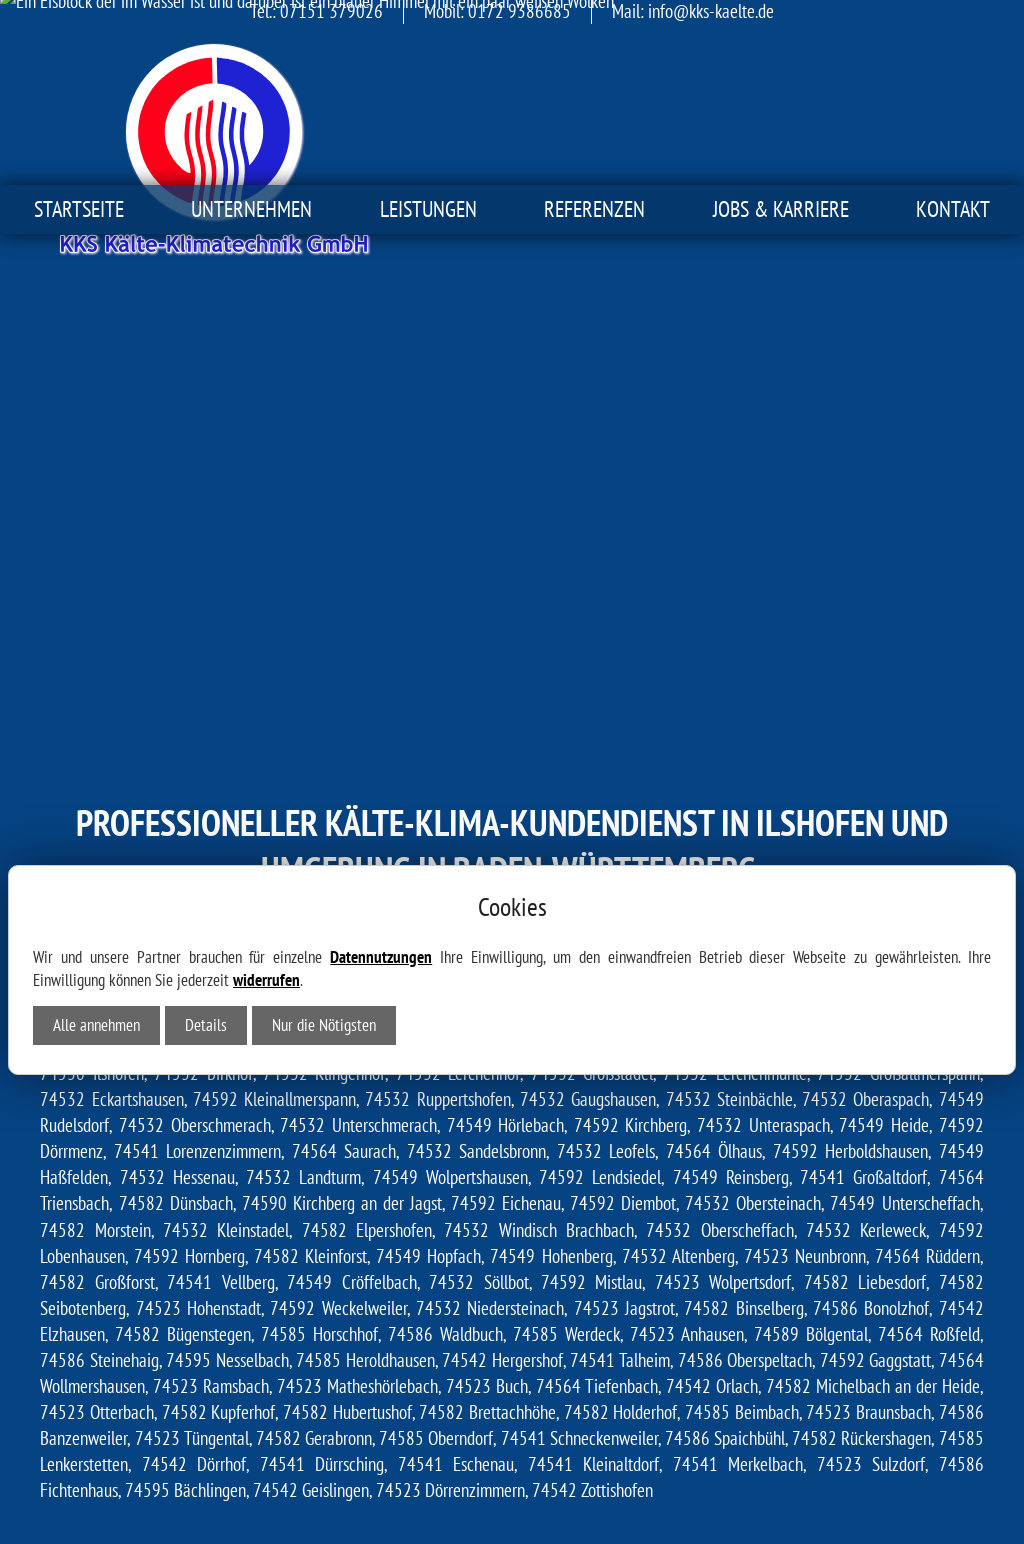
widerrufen (266, 782)
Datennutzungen (381, 759)
